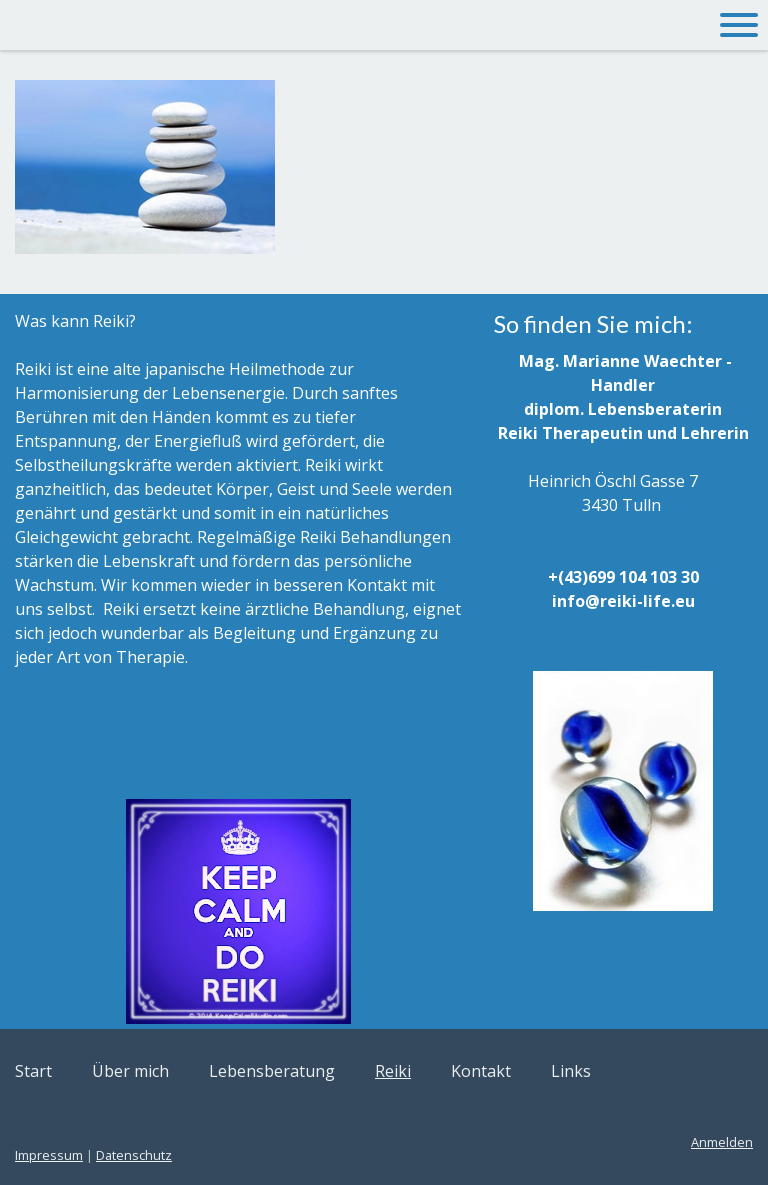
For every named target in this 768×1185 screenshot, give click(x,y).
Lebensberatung (272, 1071)
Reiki (393, 1071)
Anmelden (722, 1142)
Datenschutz (134, 1155)
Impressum (49, 1155)
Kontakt (481, 1071)
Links (571, 1071)
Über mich (130, 1071)
